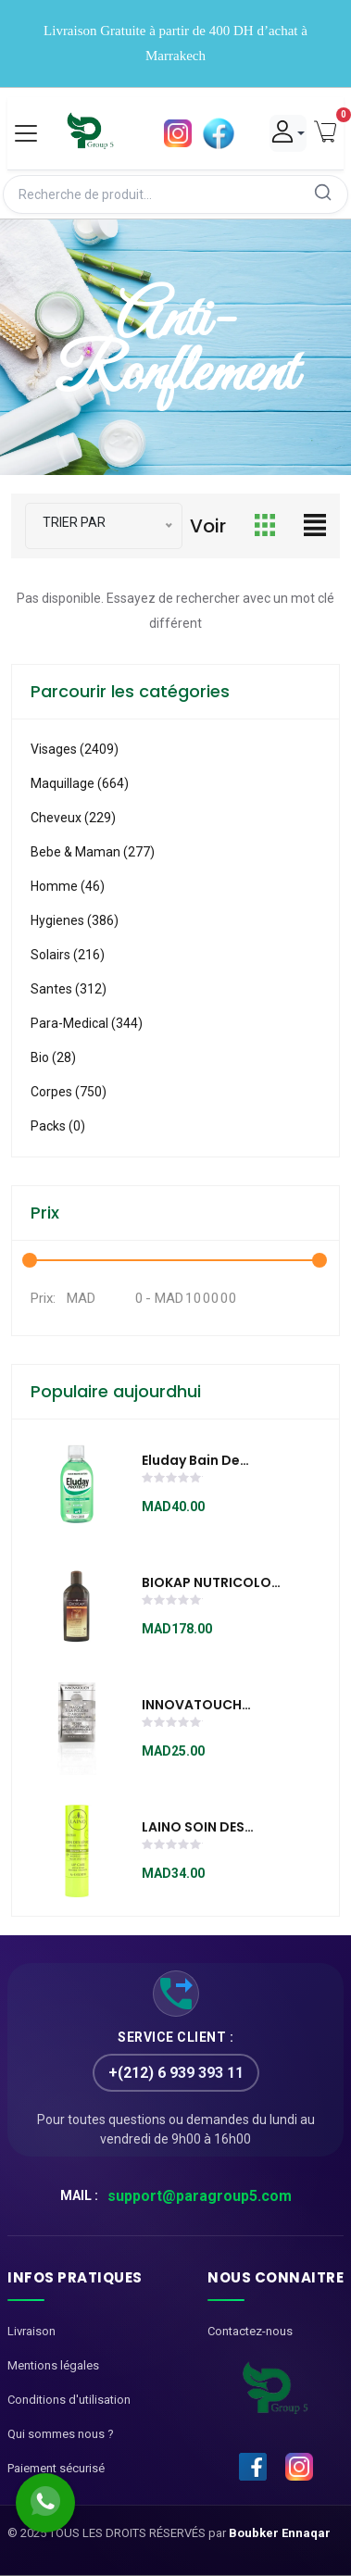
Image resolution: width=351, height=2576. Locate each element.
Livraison (31, 2331)
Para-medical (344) (87, 1023)
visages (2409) (75, 749)
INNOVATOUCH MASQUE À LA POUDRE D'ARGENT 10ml (203, 1705)
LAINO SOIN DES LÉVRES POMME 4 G (204, 1828)
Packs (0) (58, 1126)
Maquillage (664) (80, 783)
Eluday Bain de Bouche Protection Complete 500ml (206, 1461)
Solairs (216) (68, 954)
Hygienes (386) (75, 920)
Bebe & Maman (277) (93, 851)
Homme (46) (68, 886)
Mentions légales (53, 2365)
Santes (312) (69, 989)
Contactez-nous (250, 2331)
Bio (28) (53, 1057)
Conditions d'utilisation (69, 2400)
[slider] (172, 1479)
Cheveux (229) (73, 817)
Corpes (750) (69, 1091)
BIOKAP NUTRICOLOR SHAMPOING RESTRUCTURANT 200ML (211, 1583)
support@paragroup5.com (199, 2196)
